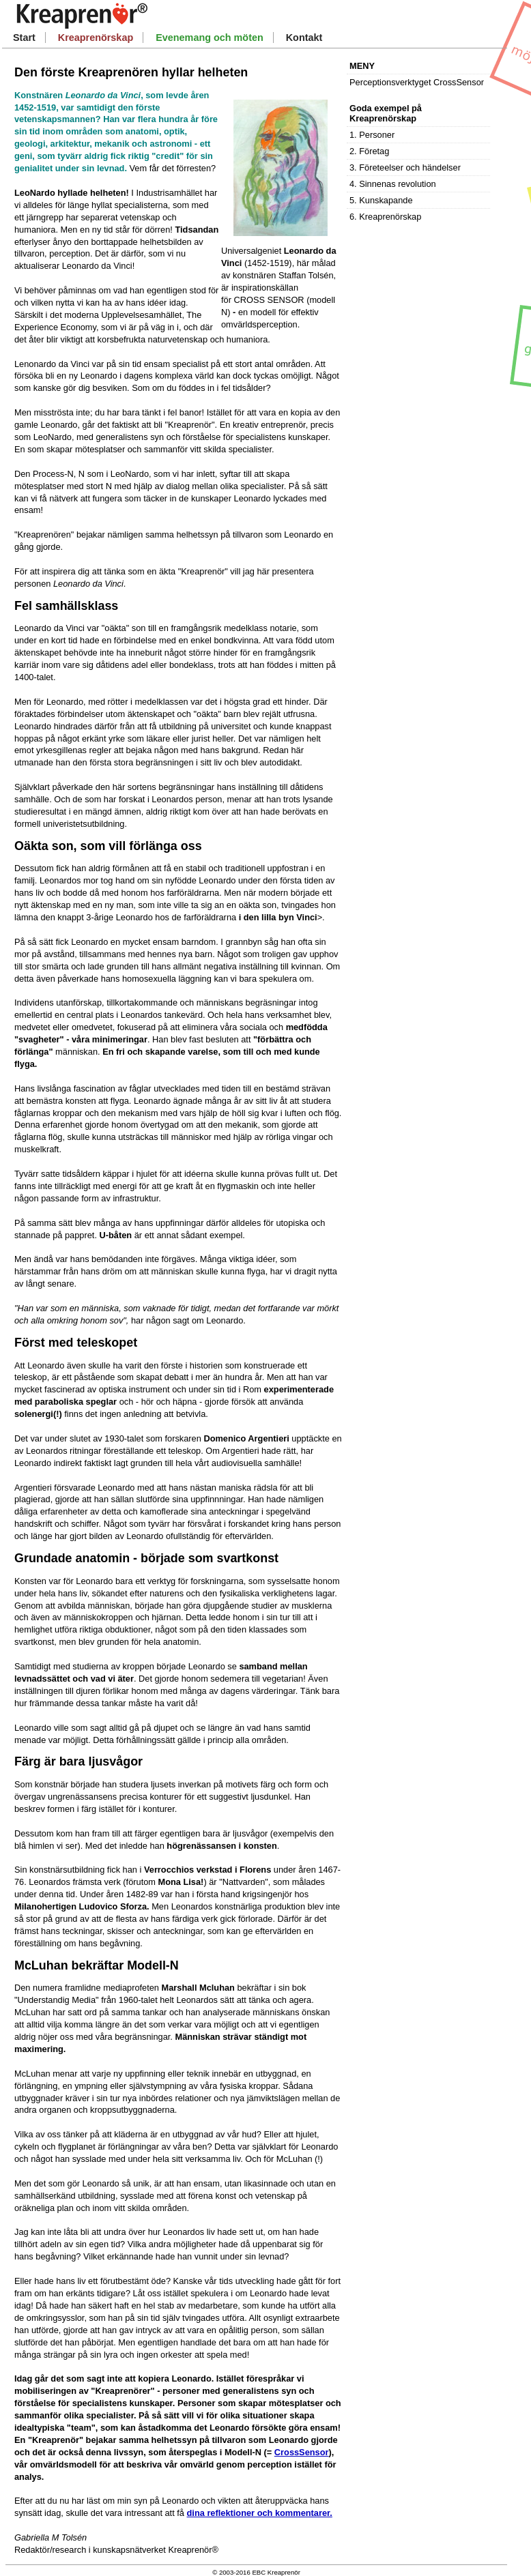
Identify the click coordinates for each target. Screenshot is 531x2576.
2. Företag (369, 151)
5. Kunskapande (381, 200)
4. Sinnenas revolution (392, 184)
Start (24, 37)
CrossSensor (301, 2452)
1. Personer (371, 135)
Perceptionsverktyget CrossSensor (416, 82)
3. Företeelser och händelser (405, 167)
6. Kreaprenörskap (385, 216)
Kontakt (304, 37)
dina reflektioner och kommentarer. (259, 2513)
